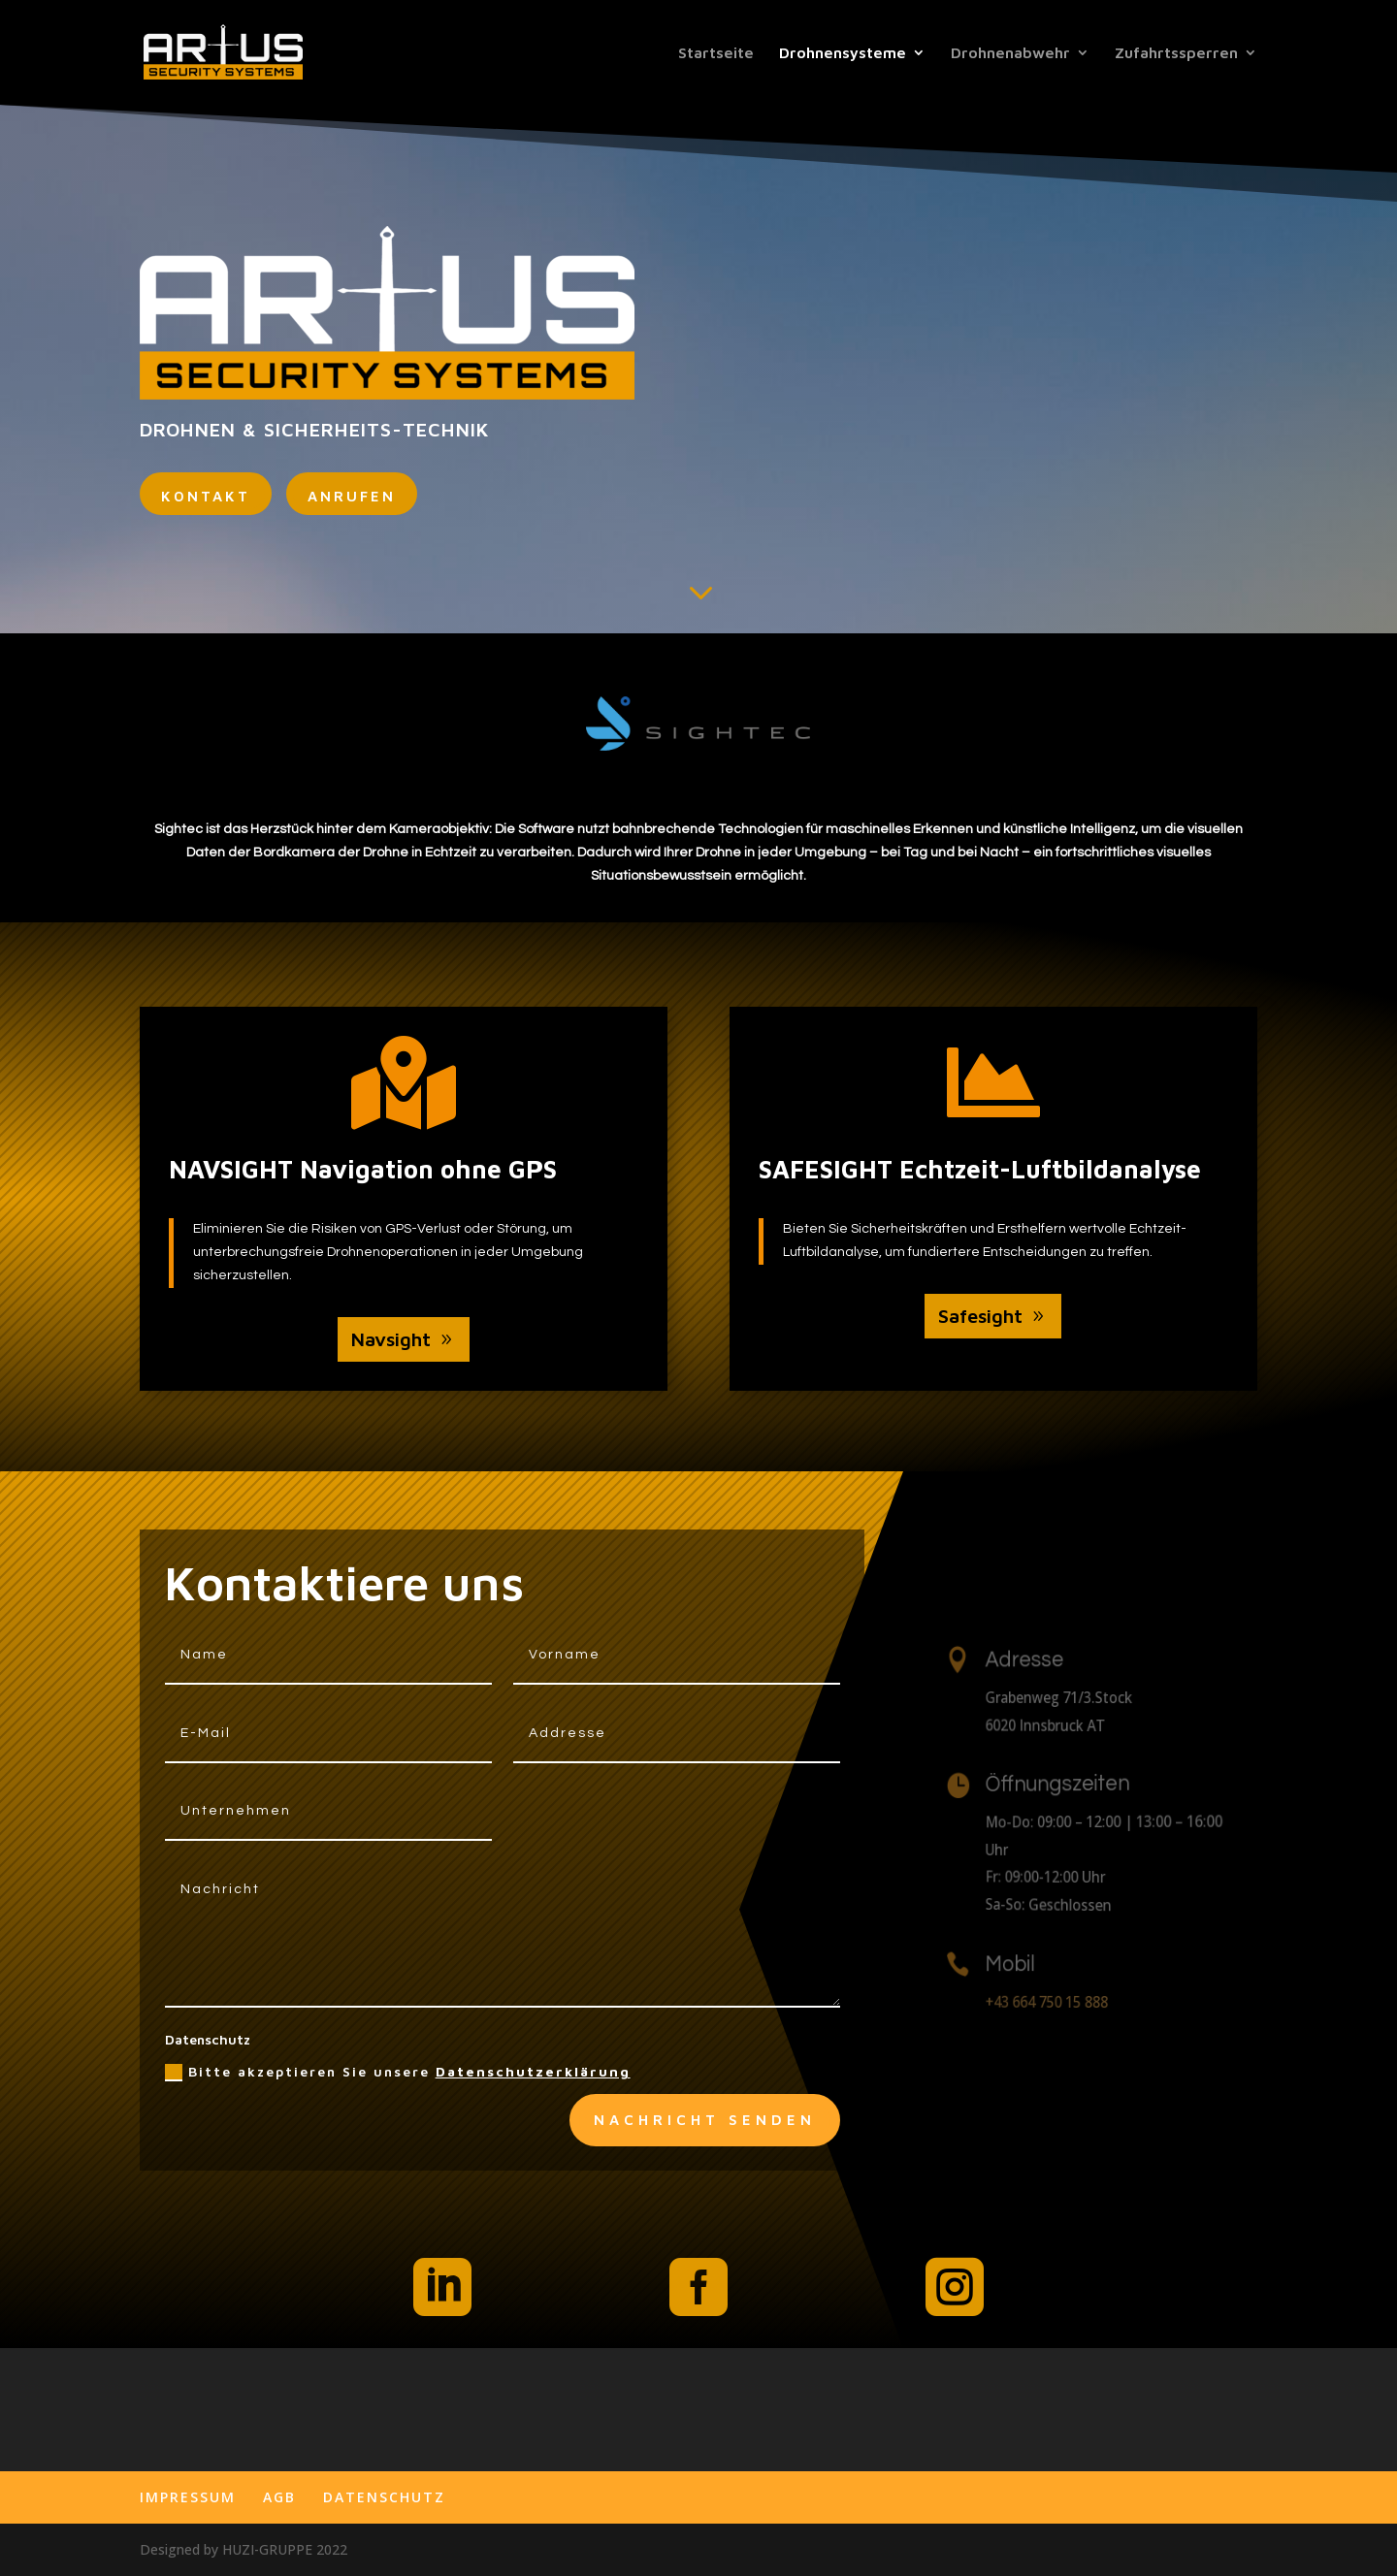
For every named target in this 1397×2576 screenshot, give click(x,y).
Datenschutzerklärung (533, 2071)
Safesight (980, 1315)
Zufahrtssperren (1176, 53)
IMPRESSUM (188, 2497)
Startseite (716, 53)
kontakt (205, 496)
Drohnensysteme (842, 53)
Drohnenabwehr (1010, 53)
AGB (279, 2497)
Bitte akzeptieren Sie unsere (398, 2072)
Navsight (391, 1339)
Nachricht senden (705, 2119)
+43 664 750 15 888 (1057, 2001)
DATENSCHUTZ (384, 2497)
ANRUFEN (352, 496)
